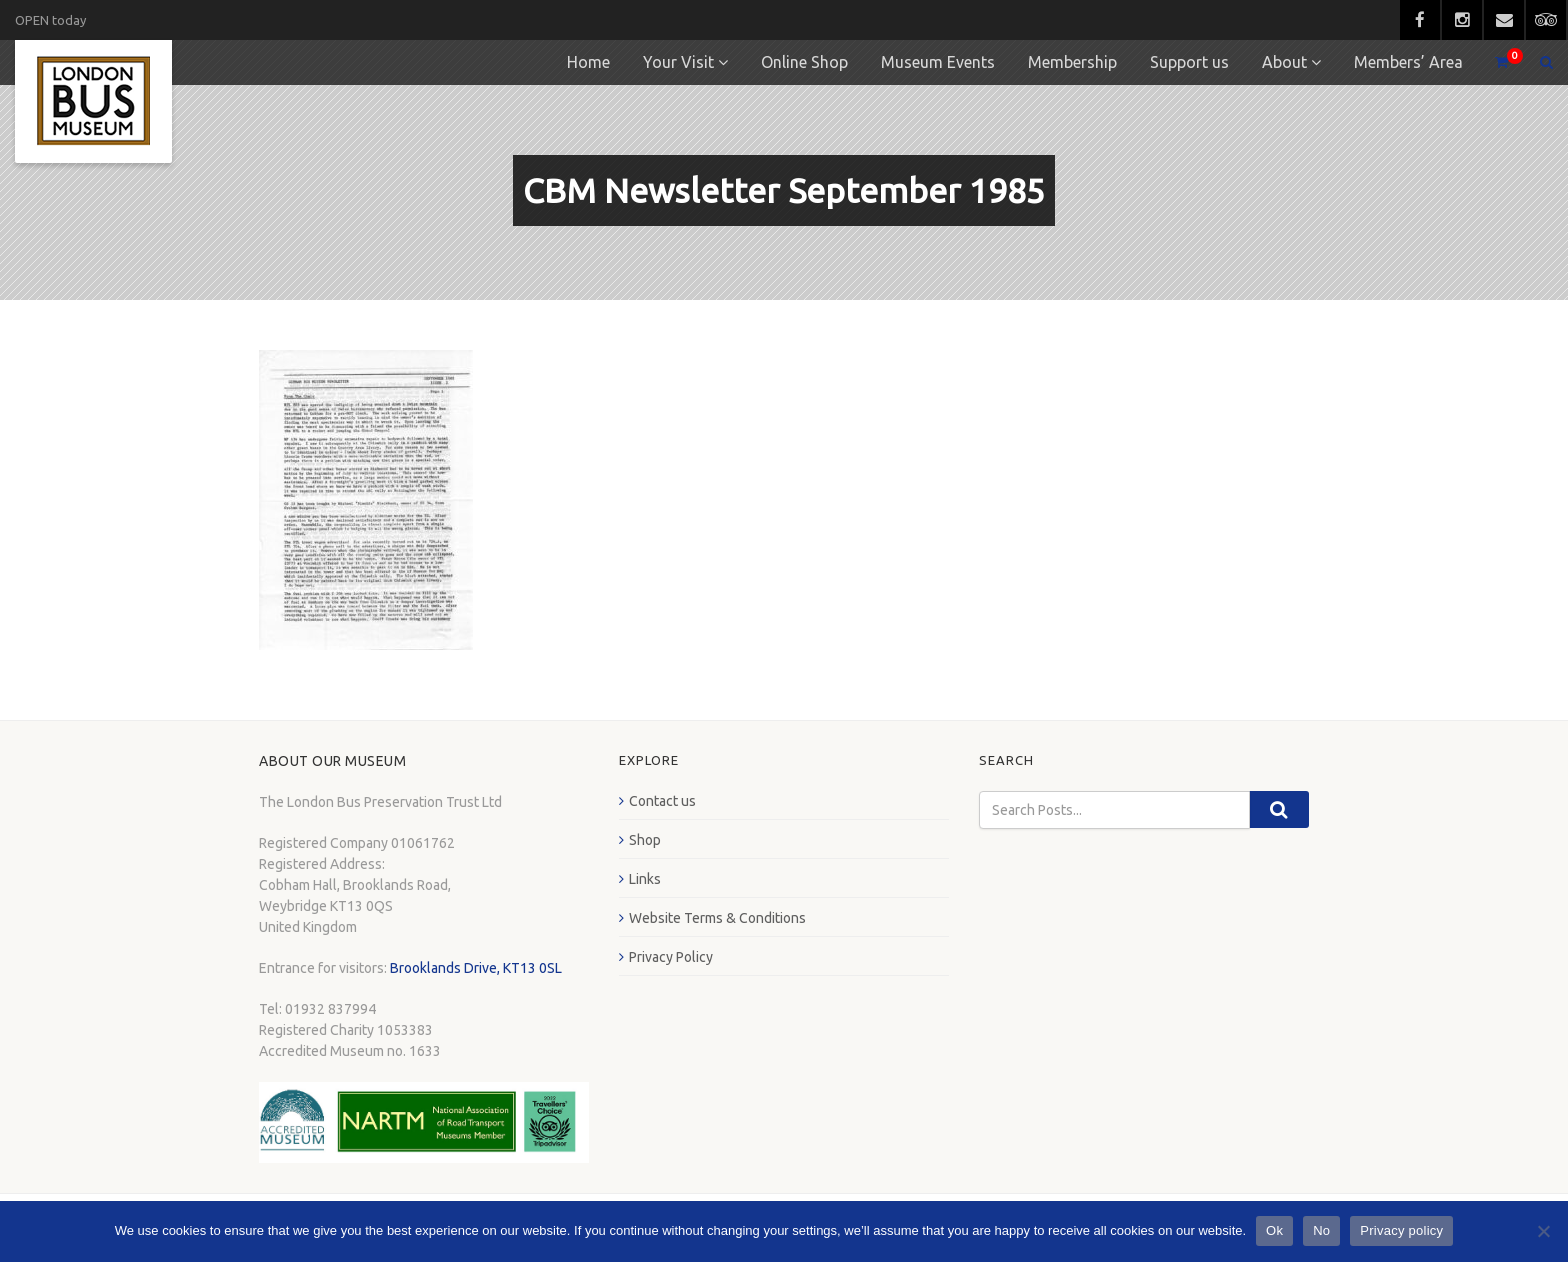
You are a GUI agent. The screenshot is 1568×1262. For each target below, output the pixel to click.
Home (588, 62)
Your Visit (678, 62)
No (1321, 1230)
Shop (645, 840)
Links (645, 879)
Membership (1072, 62)
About (1284, 62)
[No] (1543, 1231)
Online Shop (804, 62)
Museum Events (938, 62)
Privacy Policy (671, 957)
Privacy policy (1401, 1230)
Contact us (662, 801)
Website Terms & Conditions (717, 918)
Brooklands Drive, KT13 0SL (476, 968)
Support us (1189, 62)
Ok (1274, 1230)
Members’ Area (1408, 62)
